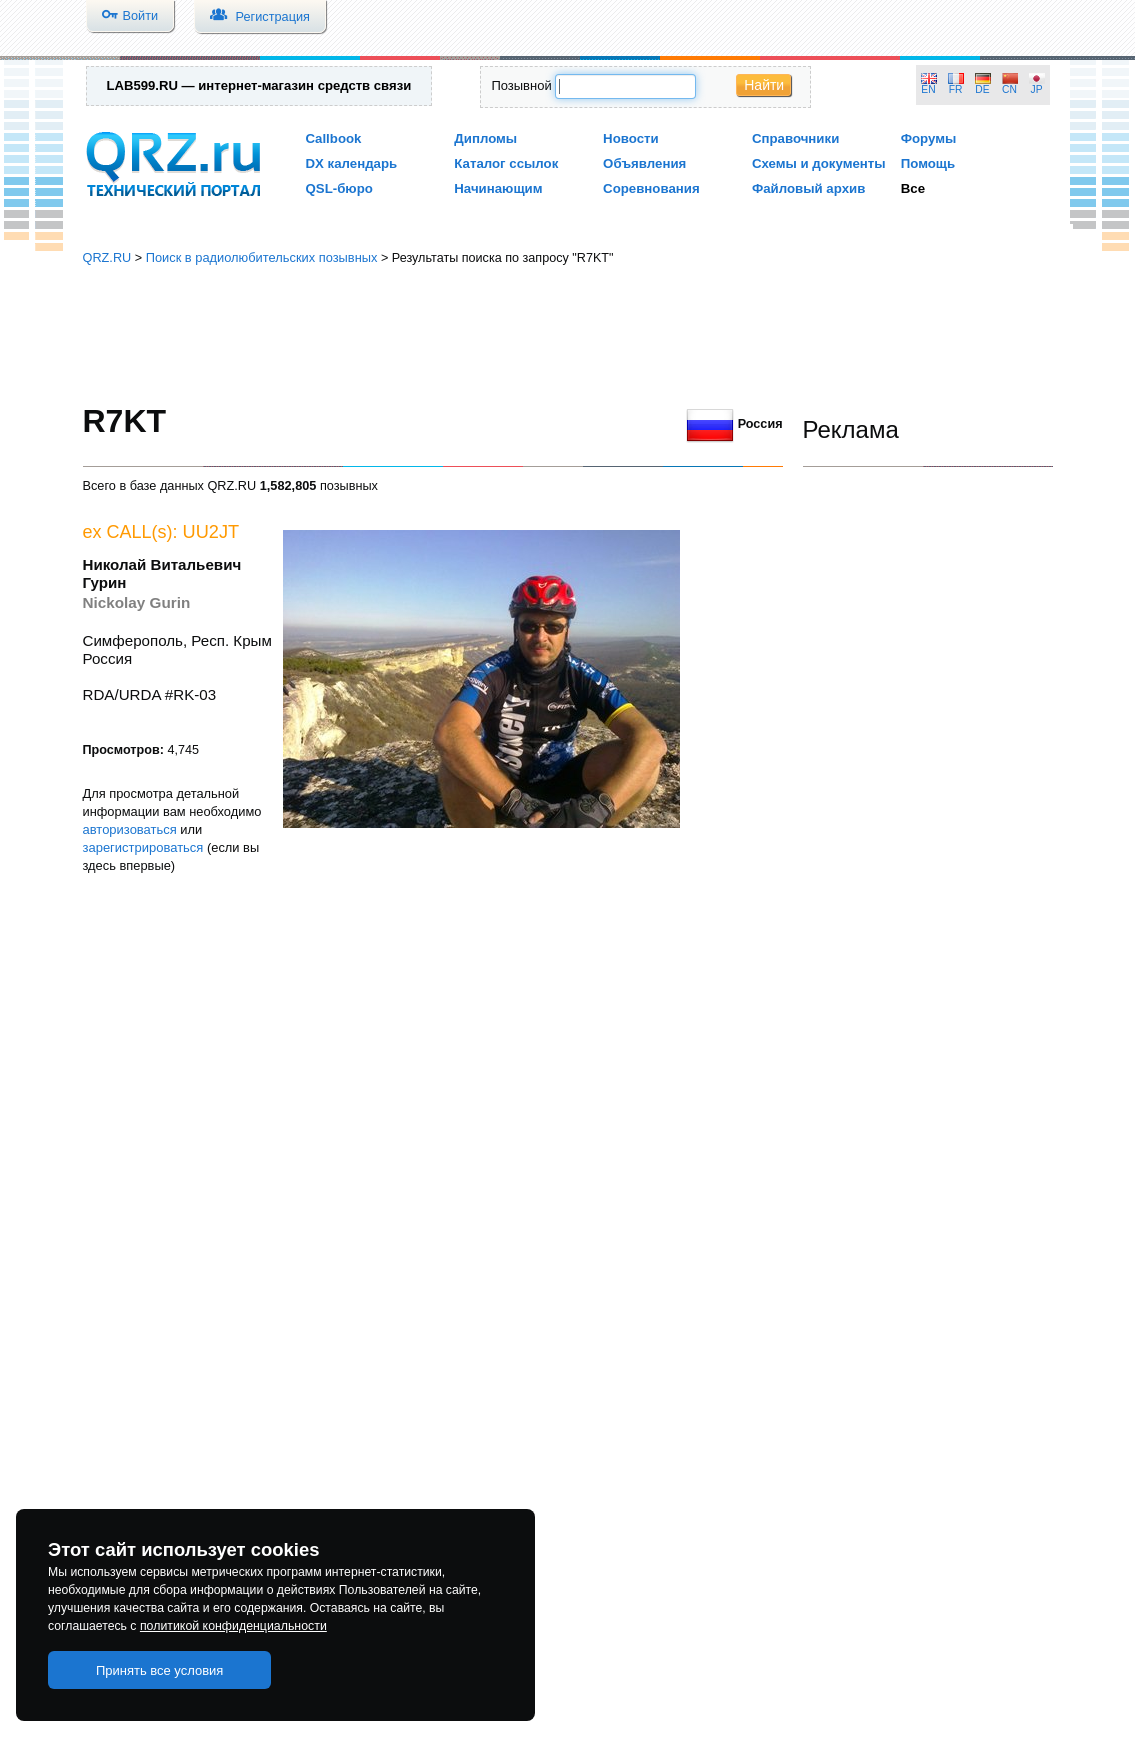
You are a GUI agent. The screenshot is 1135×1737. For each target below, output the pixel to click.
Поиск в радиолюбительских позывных (262, 257)
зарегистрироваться (143, 847)
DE (982, 89)
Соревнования (651, 188)
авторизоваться (130, 829)
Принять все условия (160, 1670)
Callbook (334, 138)
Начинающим (498, 188)
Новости (631, 138)
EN (928, 89)
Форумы (929, 138)
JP (1037, 89)
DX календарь (352, 163)
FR (956, 89)
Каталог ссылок (506, 163)
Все (913, 188)
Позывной (521, 85)
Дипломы (485, 138)
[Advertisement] (568, 335)
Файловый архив (808, 188)
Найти (764, 85)
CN (1009, 89)
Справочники (795, 138)
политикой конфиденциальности (233, 1626)
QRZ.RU (107, 257)
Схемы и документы (819, 163)
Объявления (644, 163)
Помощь (928, 163)
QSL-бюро (339, 188)
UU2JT (211, 532)
